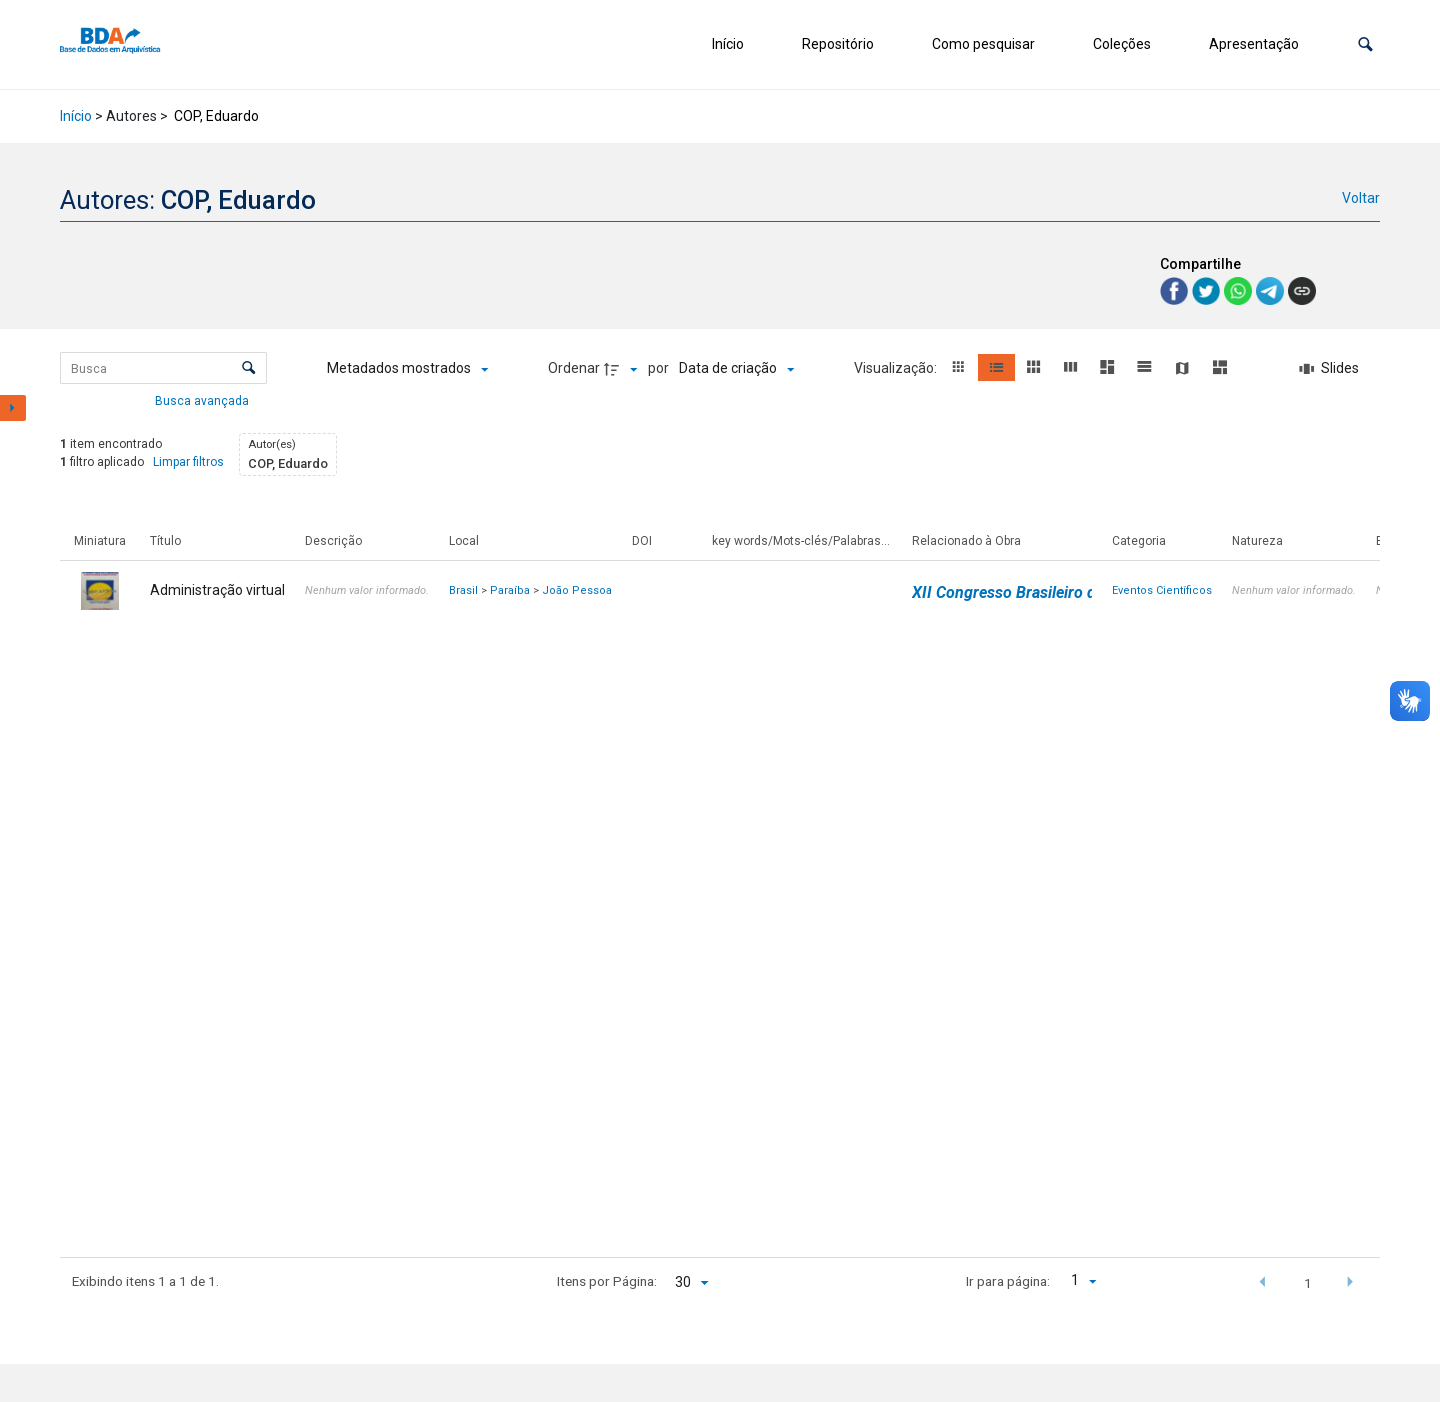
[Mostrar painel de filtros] (13, 408)
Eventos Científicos (1162, 590)
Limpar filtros (188, 462)
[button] (1365, 44)
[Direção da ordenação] (623, 369)
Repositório (838, 44)
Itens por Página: (607, 1281)
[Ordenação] (736, 369)
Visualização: (897, 368)
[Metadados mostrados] (407, 369)
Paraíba (510, 590)
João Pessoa (577, 590)
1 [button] (1308, 1283)
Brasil (463, 590)
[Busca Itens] (163, 368)
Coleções (1122, 44)
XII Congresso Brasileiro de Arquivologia (1054, 592)
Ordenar (574, 368)
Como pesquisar (983, 44)
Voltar (1361, 198)
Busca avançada (203, 400)
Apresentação (1254, 44)
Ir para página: (1008, 1281)
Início (728, 44)
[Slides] (1330, 369)
